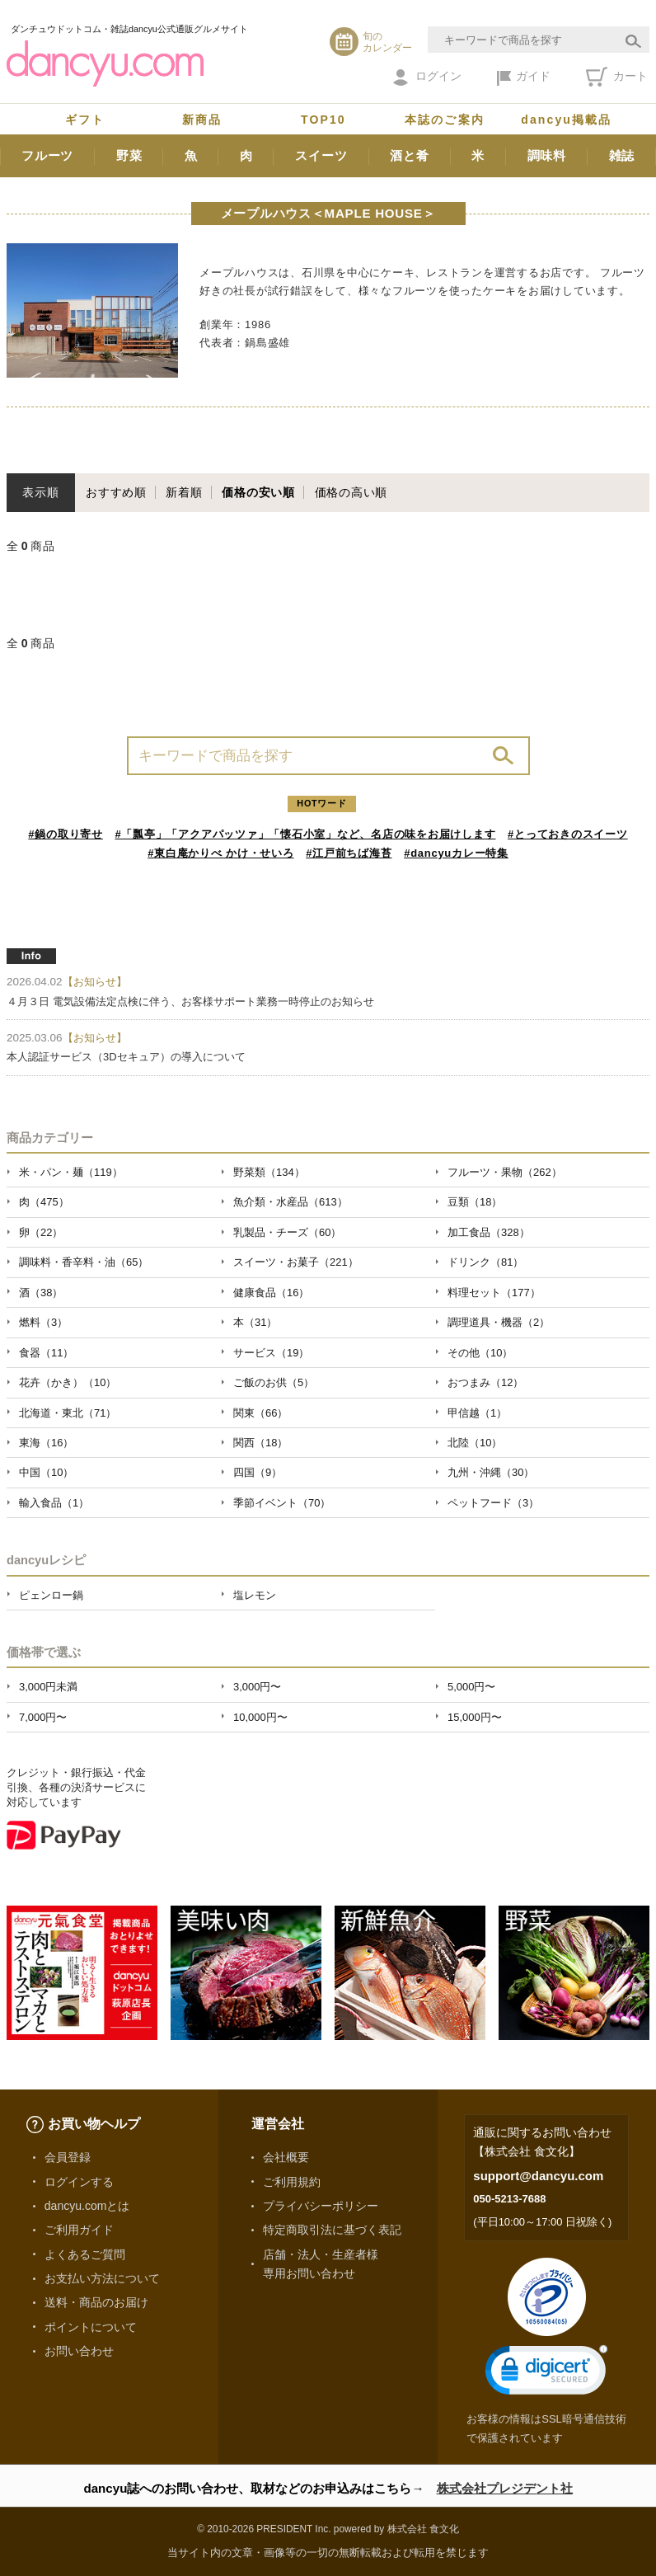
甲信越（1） (477, 1413)
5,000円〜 (471, 1687)
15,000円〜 (474, 1717)
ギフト (85, 119)
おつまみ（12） (485, 1382)
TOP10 (323, 119)
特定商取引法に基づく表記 (332, 2229)
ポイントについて (91, 2327)
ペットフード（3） (493, 1503)
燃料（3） (43, 1322)
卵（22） (41, 1232)
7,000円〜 (43, 1717)
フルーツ (47, 155)
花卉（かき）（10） (67, 1382)
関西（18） (260, 1442)
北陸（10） (474, 1442)
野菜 (129, 155)
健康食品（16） (271, 1292)
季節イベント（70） (281, 1503)
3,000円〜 (257, 1687)
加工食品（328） (488, 1232)
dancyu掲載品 (566, 119)
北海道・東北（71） (67, 1413)
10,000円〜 (260, 1717)
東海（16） (46, 1442)
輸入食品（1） (54, 1503)
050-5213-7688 (509, 2199)
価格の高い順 (351, 492)
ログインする (79, 2181)
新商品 (202, 119)
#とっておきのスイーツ (568, 834)
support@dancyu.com (538, 2176)
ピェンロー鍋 (51, 1595)
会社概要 (286, 2157)
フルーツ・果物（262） (504, 1172)
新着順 (184, 492)
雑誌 (622, 155)
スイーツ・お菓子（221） (295, 1262)
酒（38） (41, 1292)
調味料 (546, 155)
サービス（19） (271, 1353)
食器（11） (46, 1353)
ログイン (427, 77)
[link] (546, 2373)
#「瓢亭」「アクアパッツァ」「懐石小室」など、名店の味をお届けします (305, 834)
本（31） (255, 1322)
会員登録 (68, 2157)
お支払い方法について (102, 2278)
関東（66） (260, 1413)
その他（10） (480, 1353)
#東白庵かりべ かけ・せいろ (220, 853)
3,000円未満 (48, 1687)
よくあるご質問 (85, 2254)
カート (617, 77)
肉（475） (44, 1202)
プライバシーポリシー (320, 2205)
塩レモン (254, 1595)
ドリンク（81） (485, 1262)
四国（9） (257, 1472)
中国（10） (46, 1472)
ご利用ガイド (79, 2229)
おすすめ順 (116, 492)
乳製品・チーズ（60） (287, 1232)
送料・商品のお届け (96, 2302)
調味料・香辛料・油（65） (83, 1262)
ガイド (524, 77)
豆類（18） (474, 1202)
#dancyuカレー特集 (456, 853)
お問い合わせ (79, 2350)
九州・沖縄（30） (490, 1472)
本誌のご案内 (445, 119)
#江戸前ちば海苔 (348, 853)
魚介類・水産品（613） (290, 1202)
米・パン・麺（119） (71, 1172)
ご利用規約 (292, 2181)
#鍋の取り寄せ (65, 834)
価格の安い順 (258, 492)
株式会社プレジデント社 (505, 2488)
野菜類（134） (269, 1172)
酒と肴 (409, 155)
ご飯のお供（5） (273, 1382)
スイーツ (321, 155)
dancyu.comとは (87, 2205)
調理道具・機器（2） (498, 1322)
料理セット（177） (494, 1292)
